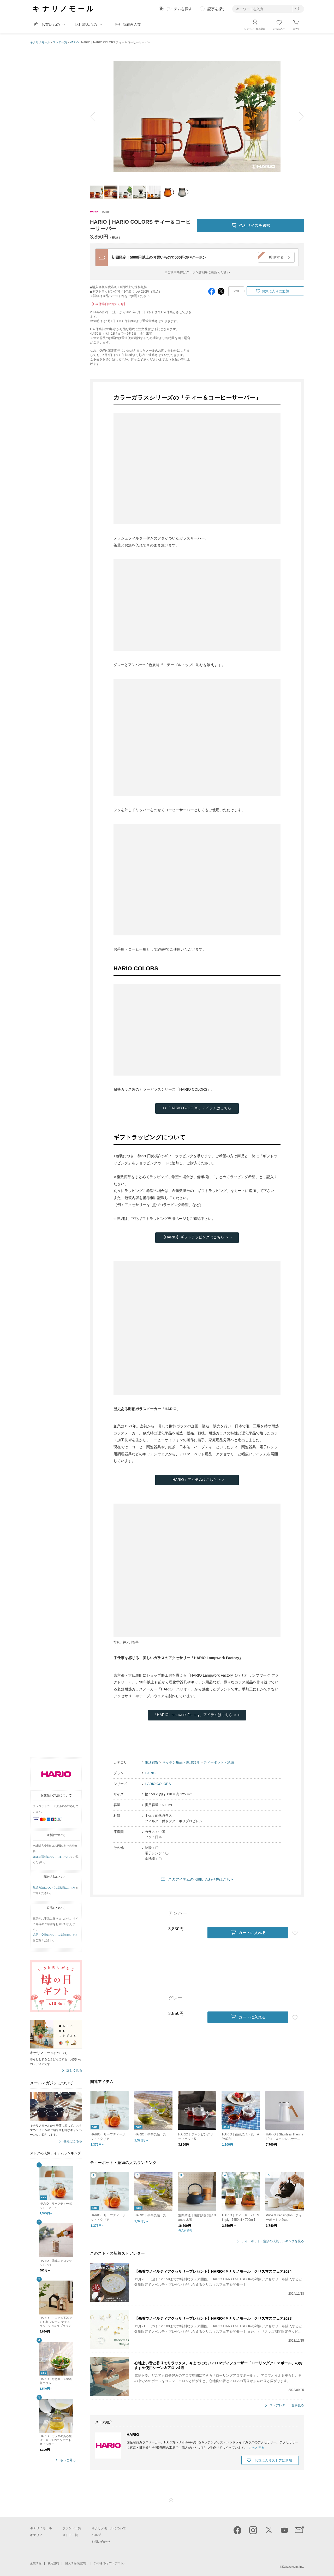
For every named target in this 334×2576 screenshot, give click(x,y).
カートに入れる (248, 1933)
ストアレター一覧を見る (287, 2405)
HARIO (74, 42)
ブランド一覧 (71, 2528)
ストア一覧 (60, 42)
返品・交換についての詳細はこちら (56, 1934)
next (297, 116)
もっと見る (68, 2460)
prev (96, 116)
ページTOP (171, 2500)
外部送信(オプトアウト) (109, 2563)
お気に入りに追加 (275, 291)
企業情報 (35, 2563)
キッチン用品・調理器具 (181, 1762)
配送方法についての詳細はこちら (54, 1887)
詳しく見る (74, 2070)
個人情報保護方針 (76, 2563)
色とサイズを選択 (250, 225)
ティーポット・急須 (219, 1762)
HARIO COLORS (158, 1784)
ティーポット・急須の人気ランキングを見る (272, 2241)
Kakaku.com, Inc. (293, 2566)
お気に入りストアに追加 (273, 2460)
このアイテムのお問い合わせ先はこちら (201, 1879)
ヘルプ (96, 2535)
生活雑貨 (151, 1762)
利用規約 (53, 2563)
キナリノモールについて (109, 2528)
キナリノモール (40, 42)
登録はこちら (72, 2141)
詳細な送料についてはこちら (51, 1856)
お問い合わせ (101, 2542)
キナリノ (36, 2535)
